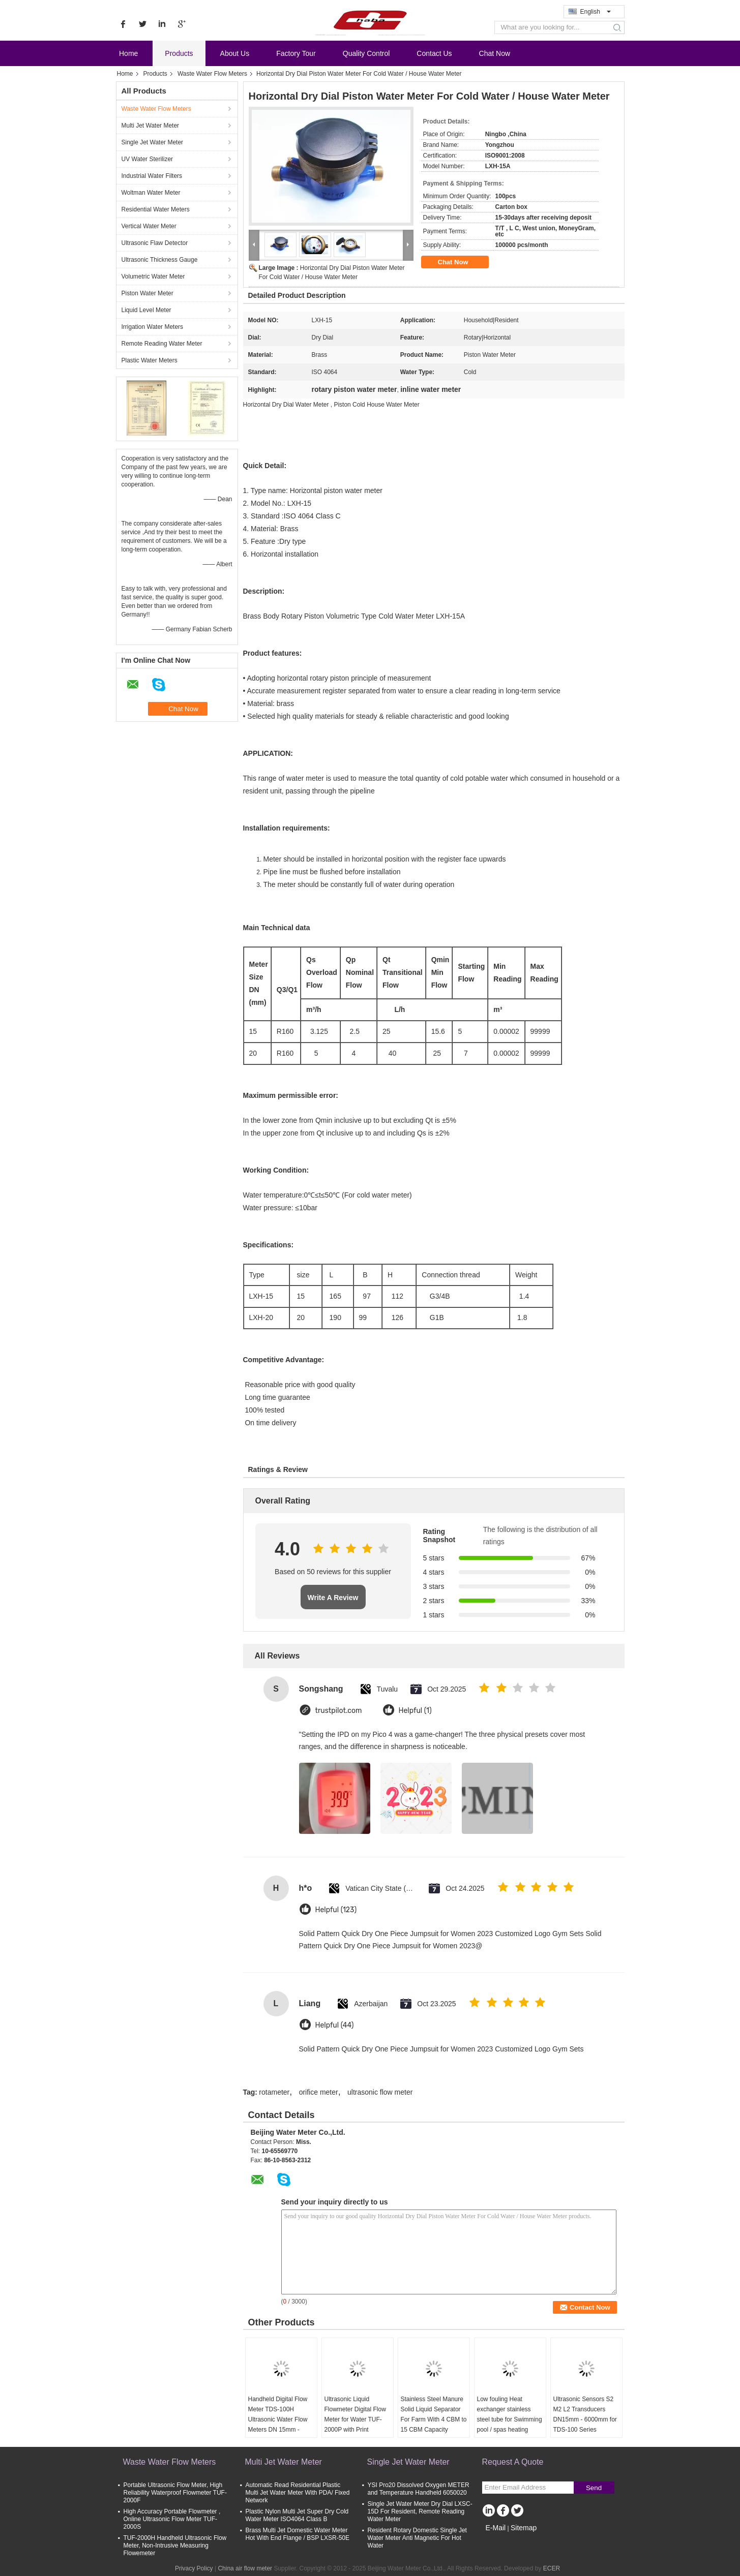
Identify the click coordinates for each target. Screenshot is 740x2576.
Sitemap (524, 2528)
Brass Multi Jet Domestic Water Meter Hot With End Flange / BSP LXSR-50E (298, 2534)
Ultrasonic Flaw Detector (155, 243)
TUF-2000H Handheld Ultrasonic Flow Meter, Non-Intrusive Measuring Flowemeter (175, 2545)
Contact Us (434, 53)
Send (594, 2488)
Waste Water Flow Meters (212, 73)
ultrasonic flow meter (379, 2092)
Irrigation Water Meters (153, 326)
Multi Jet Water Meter (151, 125)
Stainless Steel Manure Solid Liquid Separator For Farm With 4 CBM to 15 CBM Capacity (434, 2414)
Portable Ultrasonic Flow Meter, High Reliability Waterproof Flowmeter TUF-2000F (175, 2492)
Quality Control (366, 53)
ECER (551, 2568)
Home (128, 53)
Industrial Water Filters (152, 175)
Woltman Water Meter (151, 192)
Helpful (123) (336, 1910)
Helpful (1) (415, 1710)
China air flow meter (245, 2568)
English (595, 11)
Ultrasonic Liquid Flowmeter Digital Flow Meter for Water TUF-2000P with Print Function (355, 2419)
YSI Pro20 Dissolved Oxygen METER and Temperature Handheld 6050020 (418, 2488)
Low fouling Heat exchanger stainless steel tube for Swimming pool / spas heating (509, 2414)
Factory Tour (296, 53)
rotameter (274, 2092)
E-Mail (496, 2528)
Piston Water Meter (147, 293)
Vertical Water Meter (149, 226)
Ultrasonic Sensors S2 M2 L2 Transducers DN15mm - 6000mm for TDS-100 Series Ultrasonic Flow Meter (585, 2419)
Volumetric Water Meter (153, 276)
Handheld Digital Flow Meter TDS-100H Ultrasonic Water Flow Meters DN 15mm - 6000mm (278, 2419)
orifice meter (318, 2092)
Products (179, 53)
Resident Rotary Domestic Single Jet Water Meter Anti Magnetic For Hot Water (417, 2538)
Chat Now (494, 53)
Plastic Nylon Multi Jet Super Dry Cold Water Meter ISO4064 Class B (297, 2515)
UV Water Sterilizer (147, 159)
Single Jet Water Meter (153, 142)
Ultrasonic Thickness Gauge (160, 259)
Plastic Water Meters (149, 360)
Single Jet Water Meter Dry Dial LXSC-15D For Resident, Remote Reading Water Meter (420, 2511)
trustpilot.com (338, 1710)
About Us (235, 53)
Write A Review (333, 1597)
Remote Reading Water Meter (162, 343)
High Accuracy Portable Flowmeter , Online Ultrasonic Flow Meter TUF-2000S (172, 2519)
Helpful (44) (334, 2025)
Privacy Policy (194, 2568)
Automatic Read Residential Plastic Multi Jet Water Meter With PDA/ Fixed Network (298, 2492)
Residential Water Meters (156, 209)
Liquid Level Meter (146, 310)
